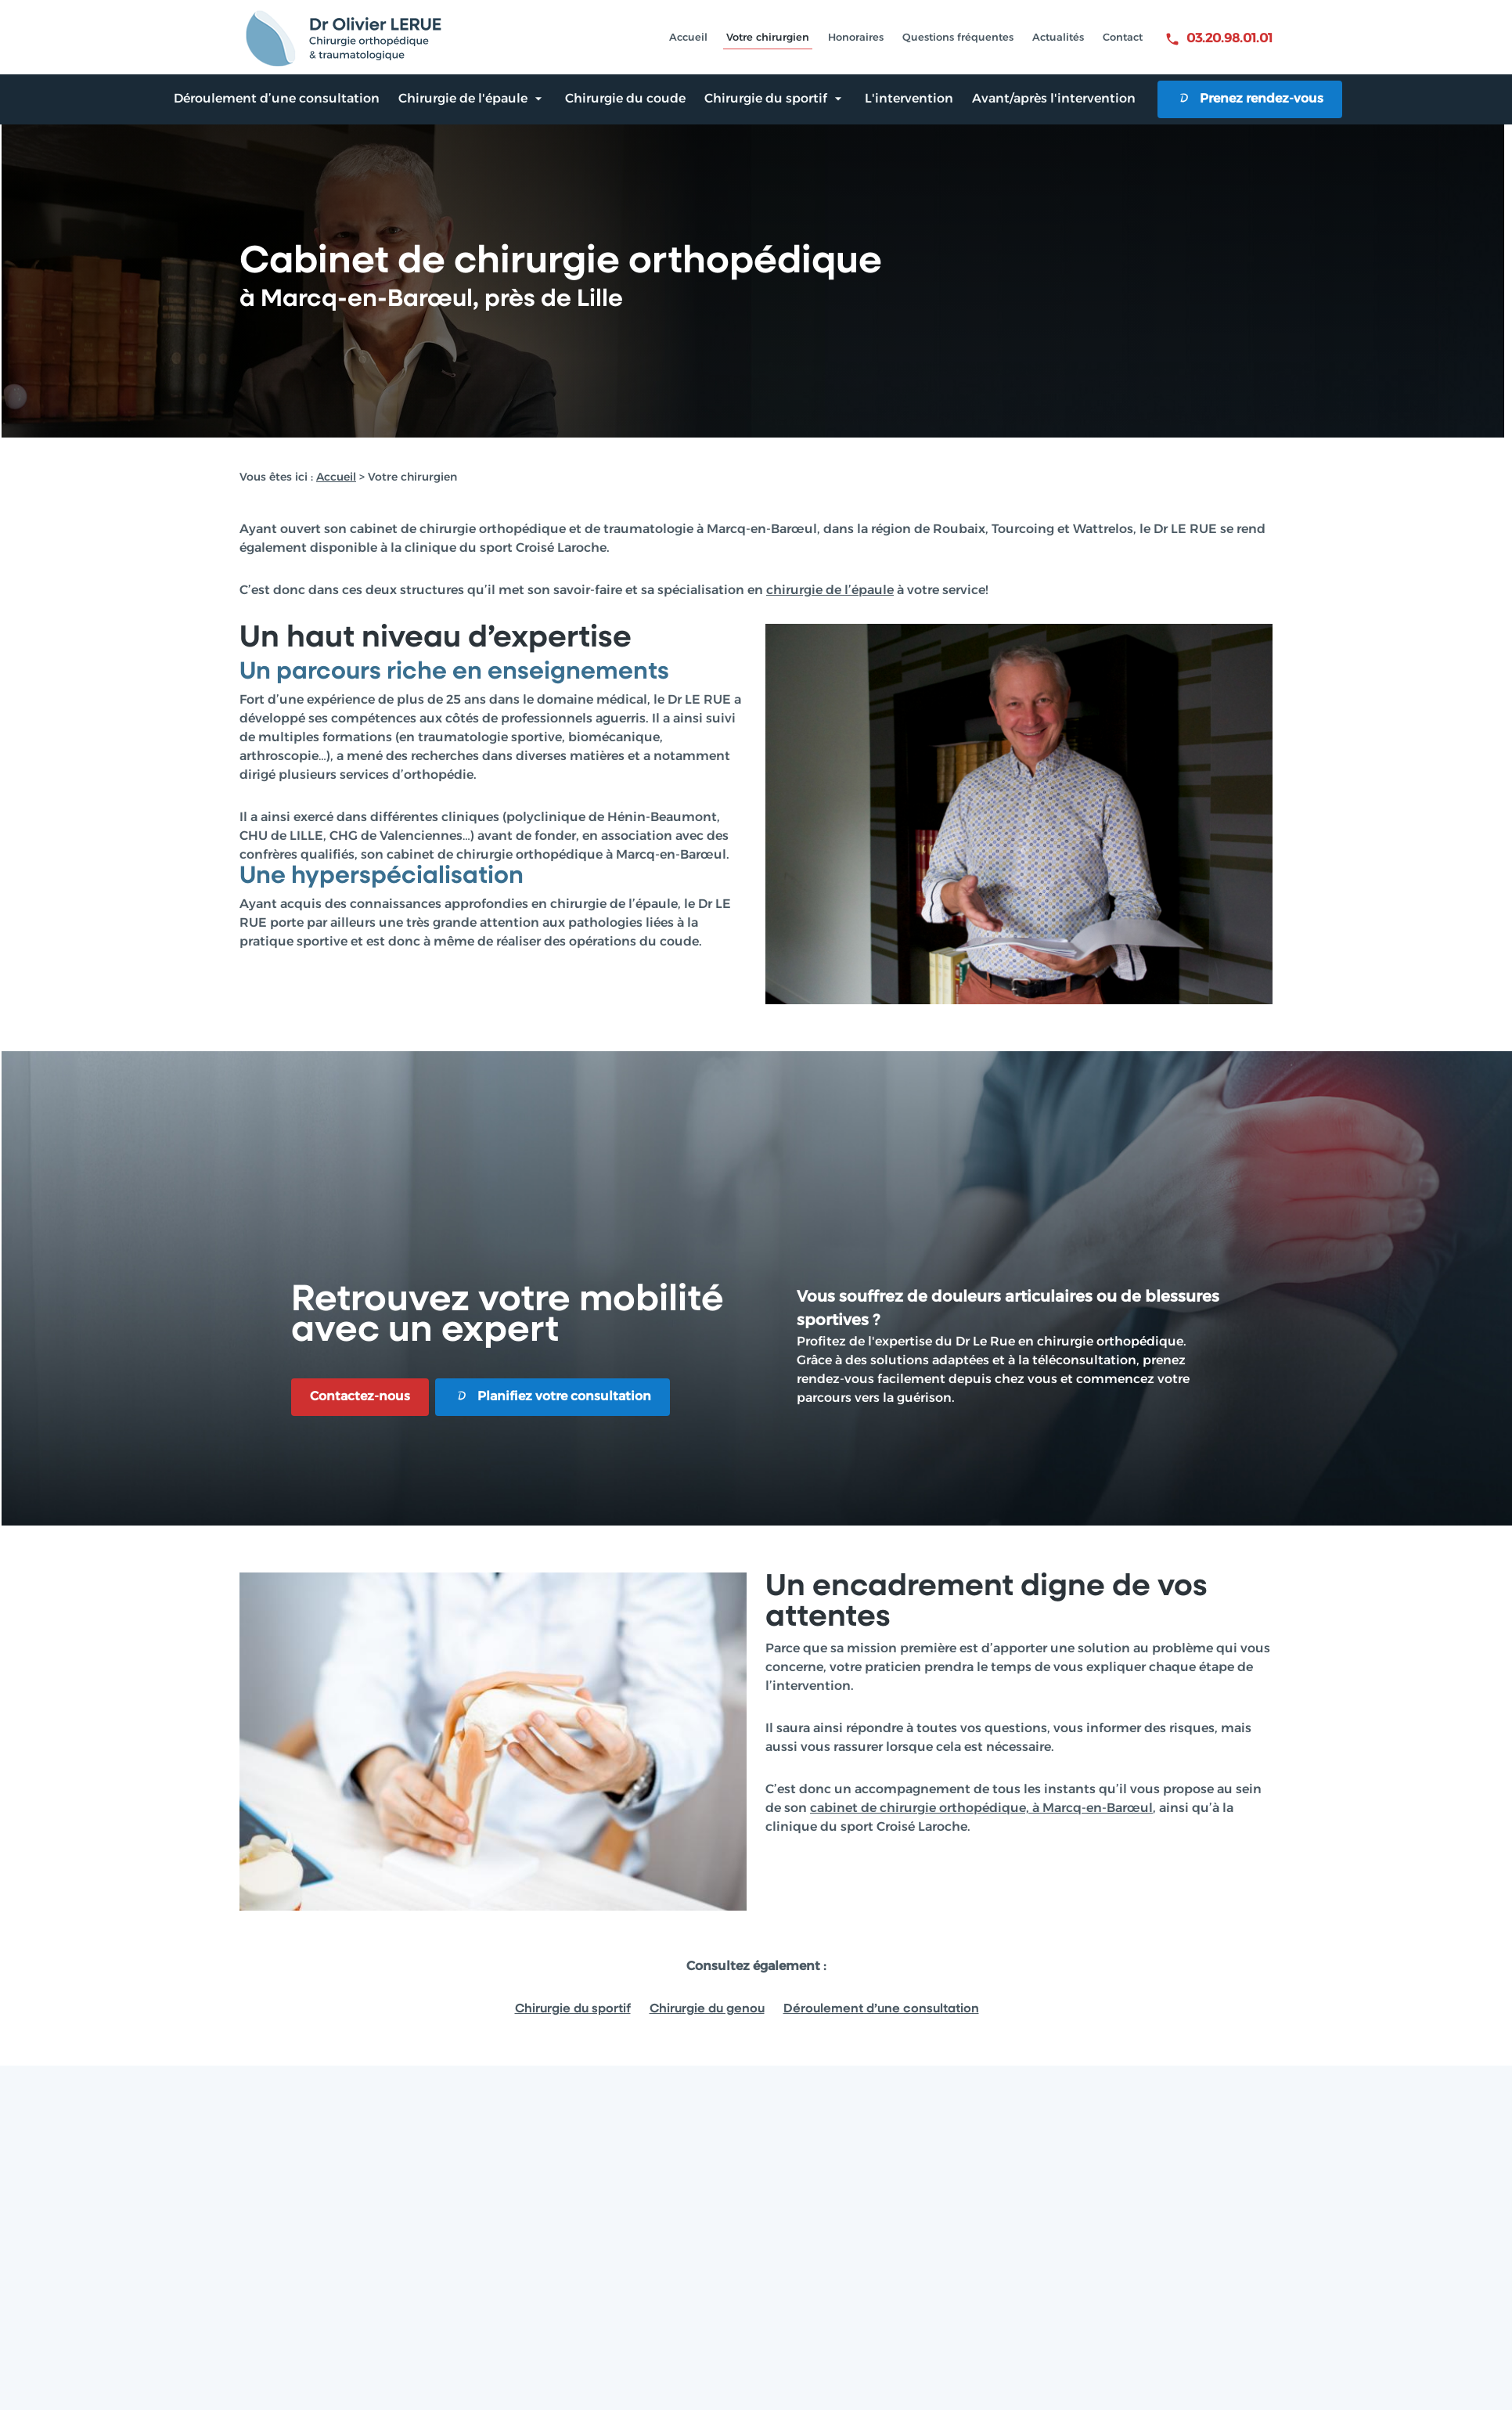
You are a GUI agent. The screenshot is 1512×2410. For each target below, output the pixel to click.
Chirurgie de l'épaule (462, 99)
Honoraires (856, 38)
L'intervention (909, 99)
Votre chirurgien (767, 38)
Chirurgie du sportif (765, 99)
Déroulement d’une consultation (277, 99)
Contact (1123, 38)
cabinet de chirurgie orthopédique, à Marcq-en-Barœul (981, 1809)
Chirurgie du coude (625, 99)
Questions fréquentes (957, 38)
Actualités (1058, 38)
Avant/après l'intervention (1054, 99)
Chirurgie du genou (707, 2009)
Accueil (688, 38)
